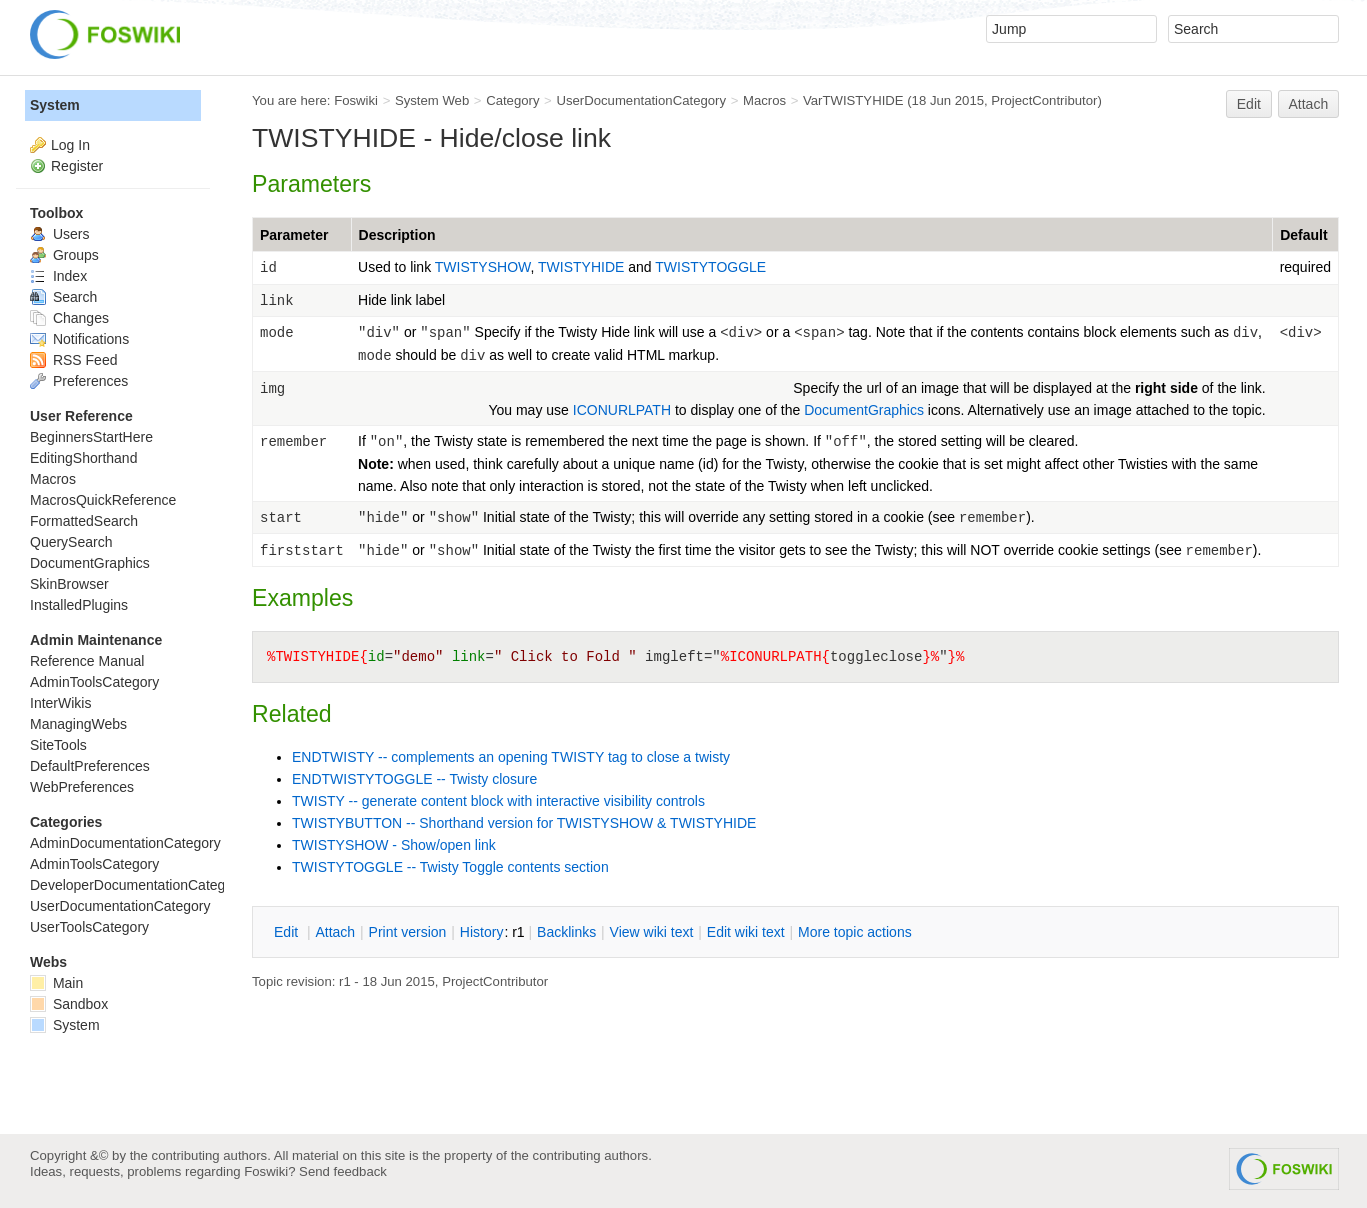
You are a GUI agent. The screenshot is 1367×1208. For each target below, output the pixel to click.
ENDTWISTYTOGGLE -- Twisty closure (414, 779)
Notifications (79, 339)
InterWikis (60, 703)
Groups (64, 255)
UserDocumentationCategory (641, 100)
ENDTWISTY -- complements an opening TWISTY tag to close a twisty (511, 757)
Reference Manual (87, 661)
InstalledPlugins (79, 605)
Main (56, 983)
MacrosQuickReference (103, 500)
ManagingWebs (78, 724)
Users (59, 234)
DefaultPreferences (90, 766)
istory (482, 932)
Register (77, 166)
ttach (335, 932)
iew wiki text (652, 932)
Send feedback (343, 1171)
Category (512, 100)
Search (63, 297)
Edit (1249, 104)
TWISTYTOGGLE (710, 267)
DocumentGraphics (864, 410)
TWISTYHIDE (583, 267)
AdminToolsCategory (94, 682)
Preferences (79, 381)
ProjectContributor (1044, 100)
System (55, 105)
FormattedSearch (84, 521)
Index (58, 276)
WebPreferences (82, 787)
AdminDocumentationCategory (125, 843)
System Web (432, 100)
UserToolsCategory (89, 927)
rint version (408, 932)
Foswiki (356, 100)
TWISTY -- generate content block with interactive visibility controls (498, 801)
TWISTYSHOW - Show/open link (394, 845)
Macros (764, 100)
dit (288, 932)
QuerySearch (71, 542)
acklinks (566, 932)
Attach (1309, 104)
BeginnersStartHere (91, 437)
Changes (69, 318)
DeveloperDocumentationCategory (137, 885)
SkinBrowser (69, 584)
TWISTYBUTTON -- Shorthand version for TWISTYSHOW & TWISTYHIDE (524, 823)
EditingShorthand (83, 458)
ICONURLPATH (622, 410)
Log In (70, 145)
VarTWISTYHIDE (853, 100)
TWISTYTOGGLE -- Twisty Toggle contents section (450, 867)
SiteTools (58, 745)
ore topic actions (855, 932)
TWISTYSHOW (483, 267)
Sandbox (69, 1004)
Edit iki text (746, 932)
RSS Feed (73, 360)
